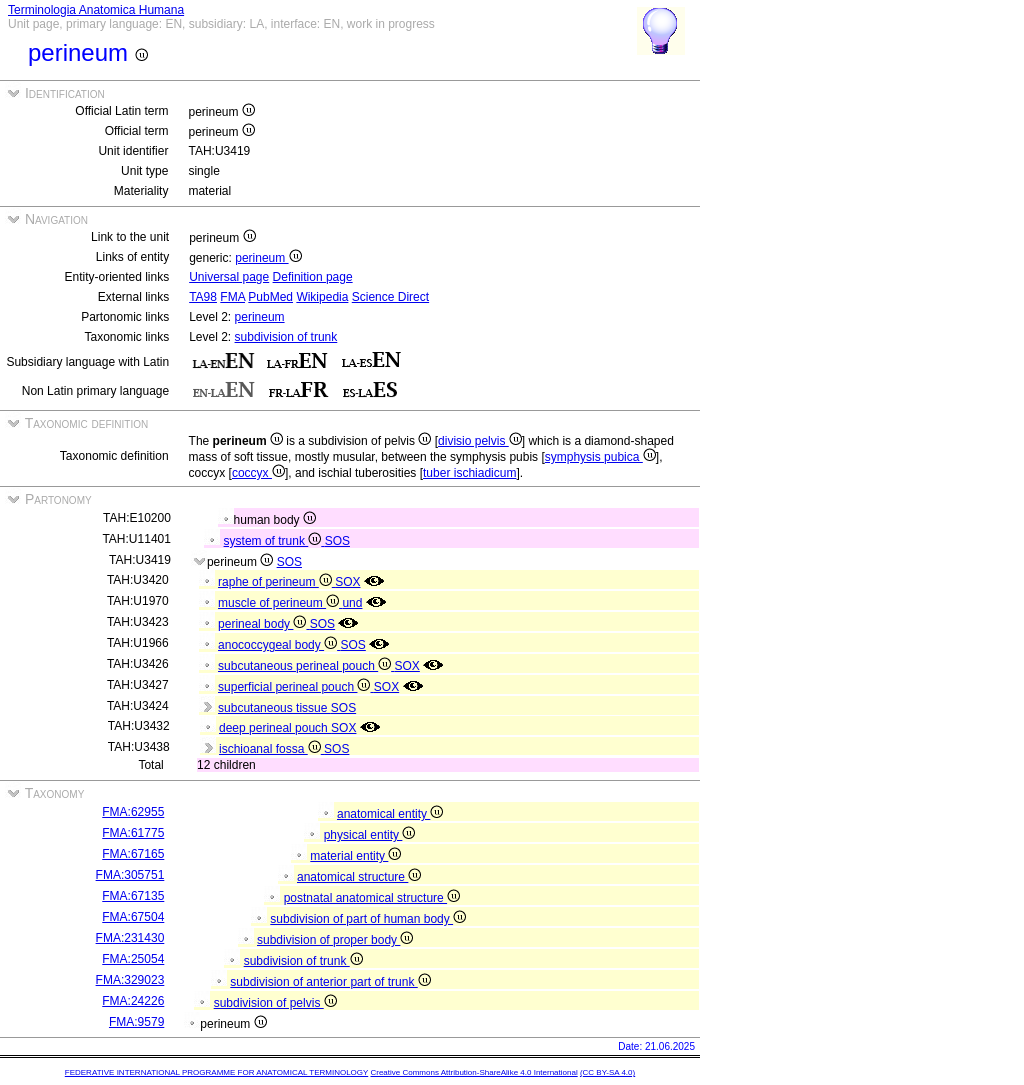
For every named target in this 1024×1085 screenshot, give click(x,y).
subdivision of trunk (286, 337)
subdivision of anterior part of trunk (330, 982)
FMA (232, 297)
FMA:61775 (133, 833)
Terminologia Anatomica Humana (96, 10)
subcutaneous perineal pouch (306, 666)
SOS (337, 541)
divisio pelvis (480, 441)
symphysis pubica (600, 457)
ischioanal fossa (271, 749)
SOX (347, 582)
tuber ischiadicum (469, 473)
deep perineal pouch (275, 728)
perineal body (264, 624)
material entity (355, 856)
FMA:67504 (133, 917)
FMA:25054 (133, 959)
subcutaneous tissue (274, 708)
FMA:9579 (136, 1022)
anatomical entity (390, 814)
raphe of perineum (276, 582)
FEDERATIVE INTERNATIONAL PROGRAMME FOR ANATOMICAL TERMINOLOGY (216, 1072)
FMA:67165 (133, 854)
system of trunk (274, 541)
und (352, 603)
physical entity (370, 835)
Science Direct (390, 297)
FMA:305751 (130, 875)
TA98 (203, 297)
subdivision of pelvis (275, 1003)
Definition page (313, 277)
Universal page (229, 277)
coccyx (258, 473)
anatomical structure (359, 877)
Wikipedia (322, 297)
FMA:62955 (133, 812)
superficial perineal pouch (296, 687)
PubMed (270, 297)
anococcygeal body (279, 645)
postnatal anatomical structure (372, 898)
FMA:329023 (130, 980)
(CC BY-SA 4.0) (607, 1072)
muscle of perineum (280, 603)
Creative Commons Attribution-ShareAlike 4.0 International (473, 1072)
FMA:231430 (130, 938)
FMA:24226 (133, 1001)
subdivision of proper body (335, 940)
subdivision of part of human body (368, 919)
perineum (268, 258)
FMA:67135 (133, 896)
